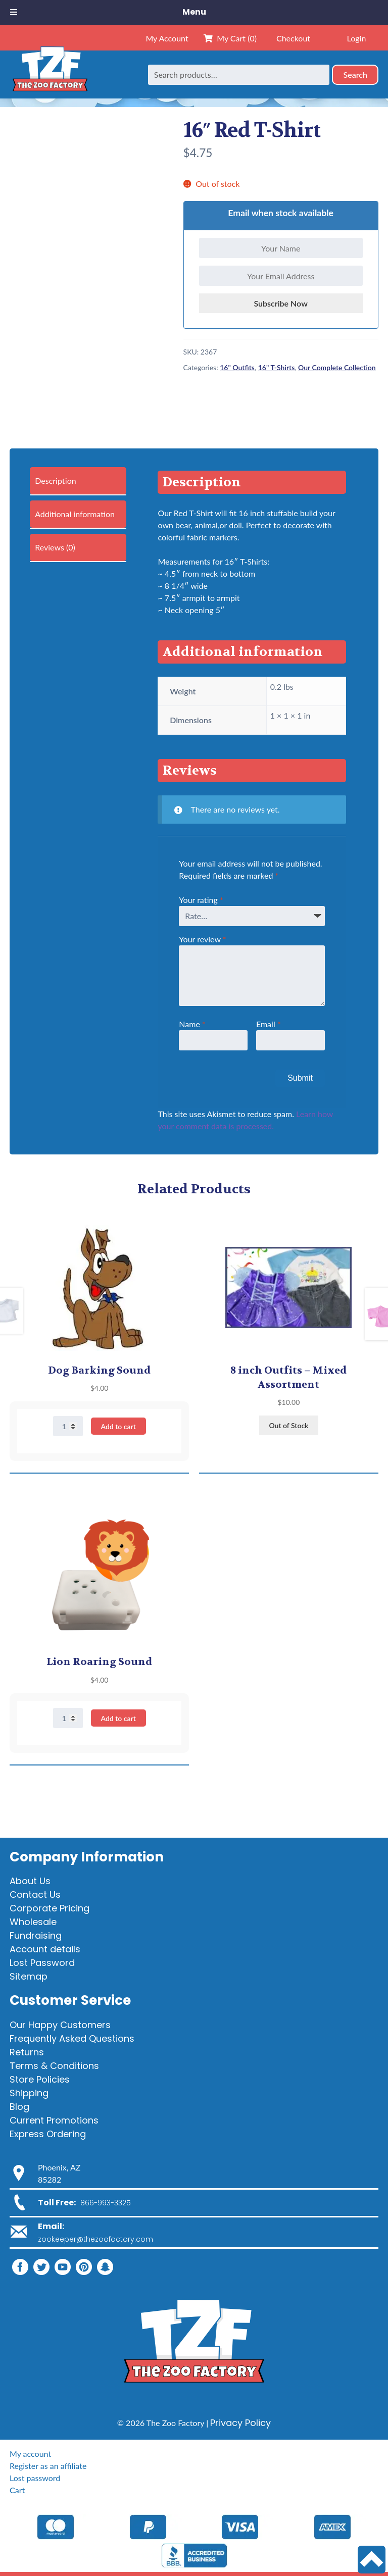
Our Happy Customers (60, 2024)
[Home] (50, 74)
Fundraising (36, 1935)
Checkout (293, 38)
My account (30, 2453)
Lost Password (42, 1962)
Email (268, 1024)
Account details (45, 1949)
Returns (27, 2052)
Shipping (29, 2093)
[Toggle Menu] (13, 12)
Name (192, 1024)
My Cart (230, 38)
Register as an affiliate (48, 2465)
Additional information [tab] (75, 514)
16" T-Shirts (276, 367)
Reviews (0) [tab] (55, 547)
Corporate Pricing (49, 1908)
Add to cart (118, 1426)
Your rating (201, 899)
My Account (167, 38)
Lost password (35, 2478)
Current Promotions (54, 2120)
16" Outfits (237, 367)
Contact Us (35, 1894)
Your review (202, 939)
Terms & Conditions (54, 2065)
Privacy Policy (240, 2422)
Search (355, 74)
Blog (19, 2106)
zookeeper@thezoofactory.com (95, 2239)
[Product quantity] (68, 1426)
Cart (17, 2490)
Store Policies (40, 2079)
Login (356, 38)
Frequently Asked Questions (72, 2038)
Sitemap (28, 1976)
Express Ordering (48, 2134)
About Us (30, 1881)
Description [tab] (55, 480)
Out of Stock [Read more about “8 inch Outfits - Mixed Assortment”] (288, 1425)
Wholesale (33, 1921)
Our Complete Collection (337, 367)
